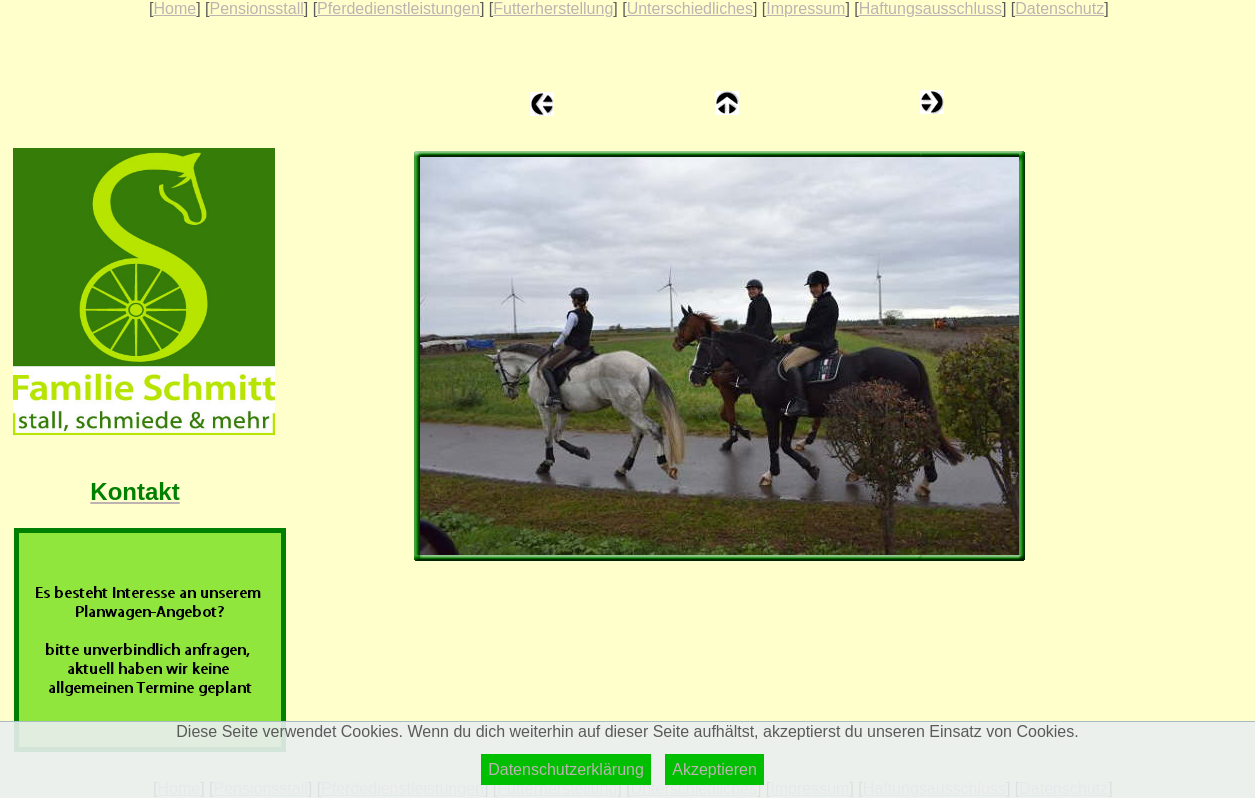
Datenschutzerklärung (566, 769)
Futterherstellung (553, 8)
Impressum (805, 8)
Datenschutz (1059, 8)
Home (174, 8)
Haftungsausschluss (930, 8)
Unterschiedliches (690, 8)
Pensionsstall (256, 8)
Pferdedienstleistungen (398, 8)
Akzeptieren (714, 769)
